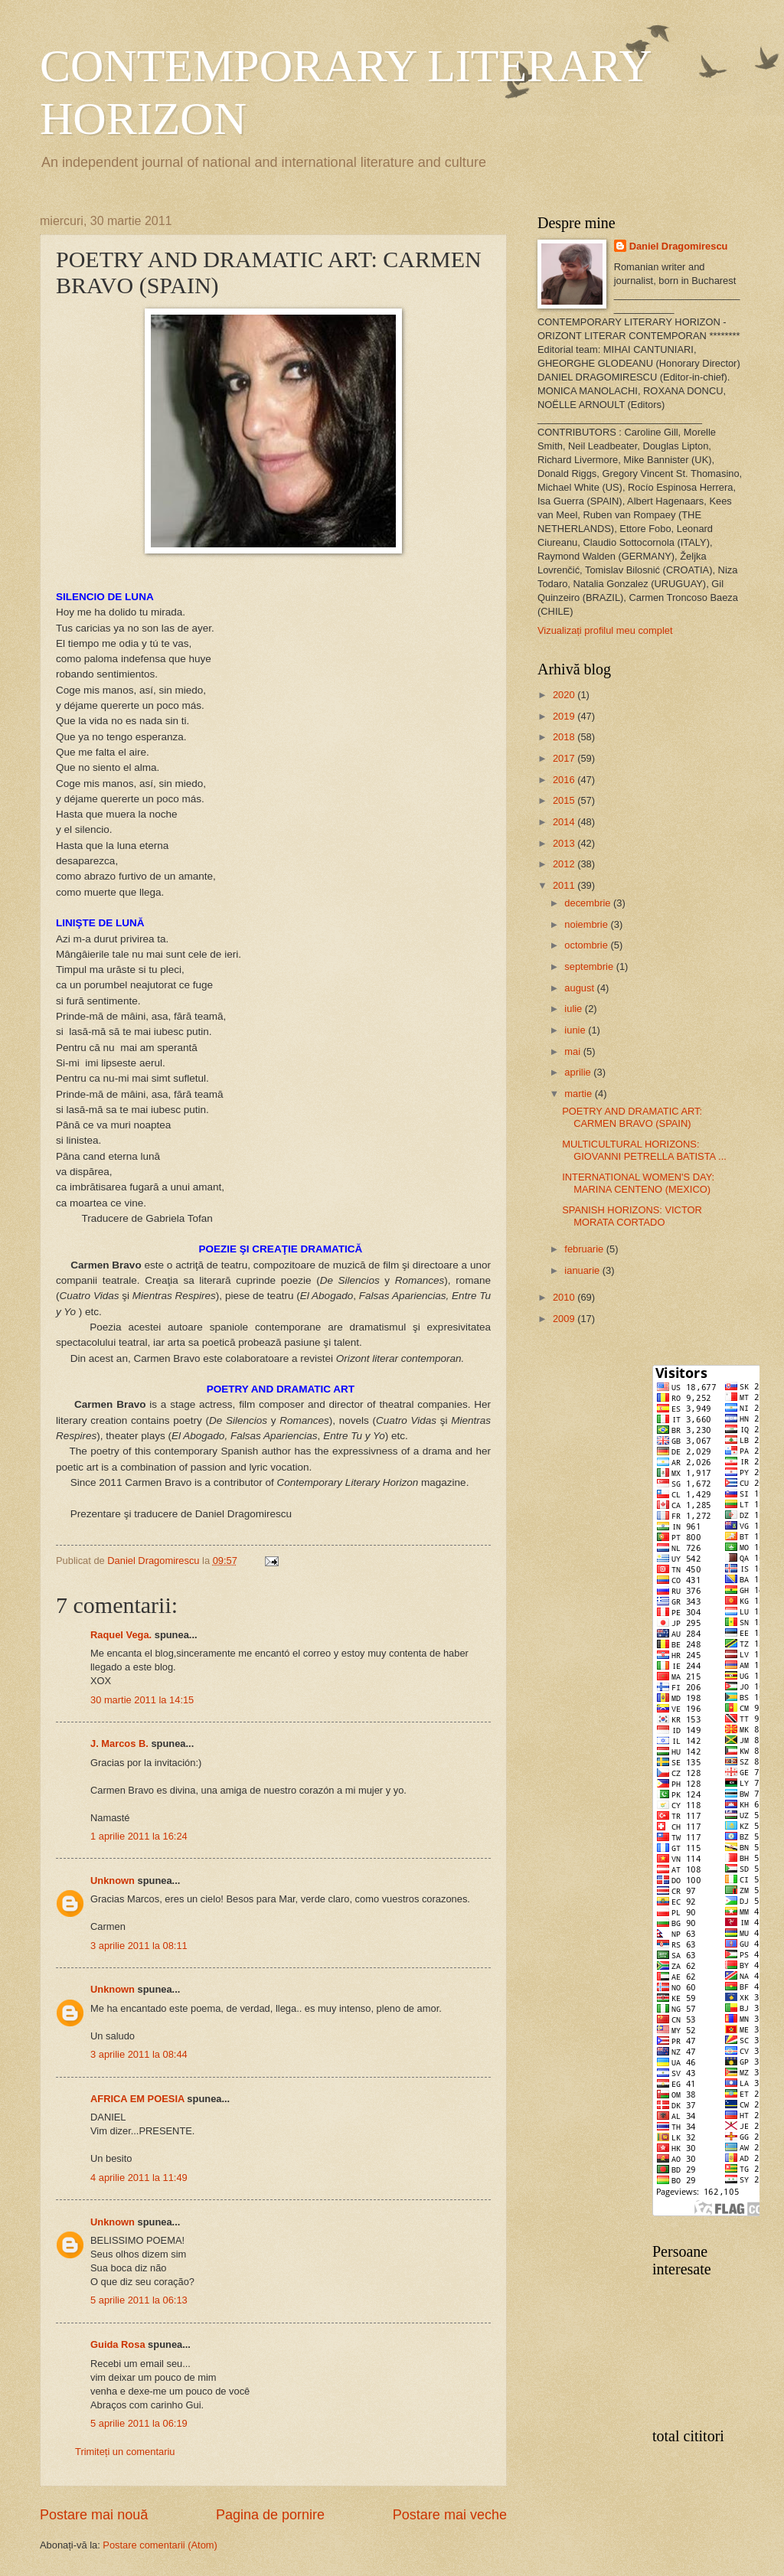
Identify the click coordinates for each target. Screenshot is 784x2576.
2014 (565, 822)
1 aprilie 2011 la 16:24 (139, 1836)
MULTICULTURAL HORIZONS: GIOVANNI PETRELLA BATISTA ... (644, 1149)
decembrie (588, 903)
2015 (565, 800)
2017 (565, 758)
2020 (565, 694)
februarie (585, 1249)
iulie (574, 1008)
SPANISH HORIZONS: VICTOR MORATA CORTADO (632, 1215)
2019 (565, 716)
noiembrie (587, 924)
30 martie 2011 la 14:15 (142, 1700)
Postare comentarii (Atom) (160, 2545)
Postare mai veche (450, 2514)
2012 (565, 864)
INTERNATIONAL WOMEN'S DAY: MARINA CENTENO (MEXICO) (638, 1182)
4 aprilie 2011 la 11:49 (139, 2177)
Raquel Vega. (121, 1635)
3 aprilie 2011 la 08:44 (139, 2054)
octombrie (587, 945)
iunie (576, 1030)
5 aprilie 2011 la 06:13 (139, 2300)
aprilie (578, 1072)
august (580, 988)
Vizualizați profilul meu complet (605, 630)
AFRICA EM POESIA (137, 2098)
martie (579, 1093)
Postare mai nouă (94, 2514)
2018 (565, 737)
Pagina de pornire (270, 2514)
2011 (565, 885)
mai (573, 1051)
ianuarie (583, 1270)
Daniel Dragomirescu (678, 246)
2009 (565, 1318)
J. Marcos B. (119, 1743)
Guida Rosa (117, 2344)
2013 (565, 843)
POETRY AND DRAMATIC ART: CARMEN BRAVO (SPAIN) (632, 1116)
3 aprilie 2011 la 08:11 (139, 1945)
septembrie (590, 966)
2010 (565, 1297)
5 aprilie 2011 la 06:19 (139, 2423)
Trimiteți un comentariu (125, 2451)
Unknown (112, 1880)
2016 (565, 779)
